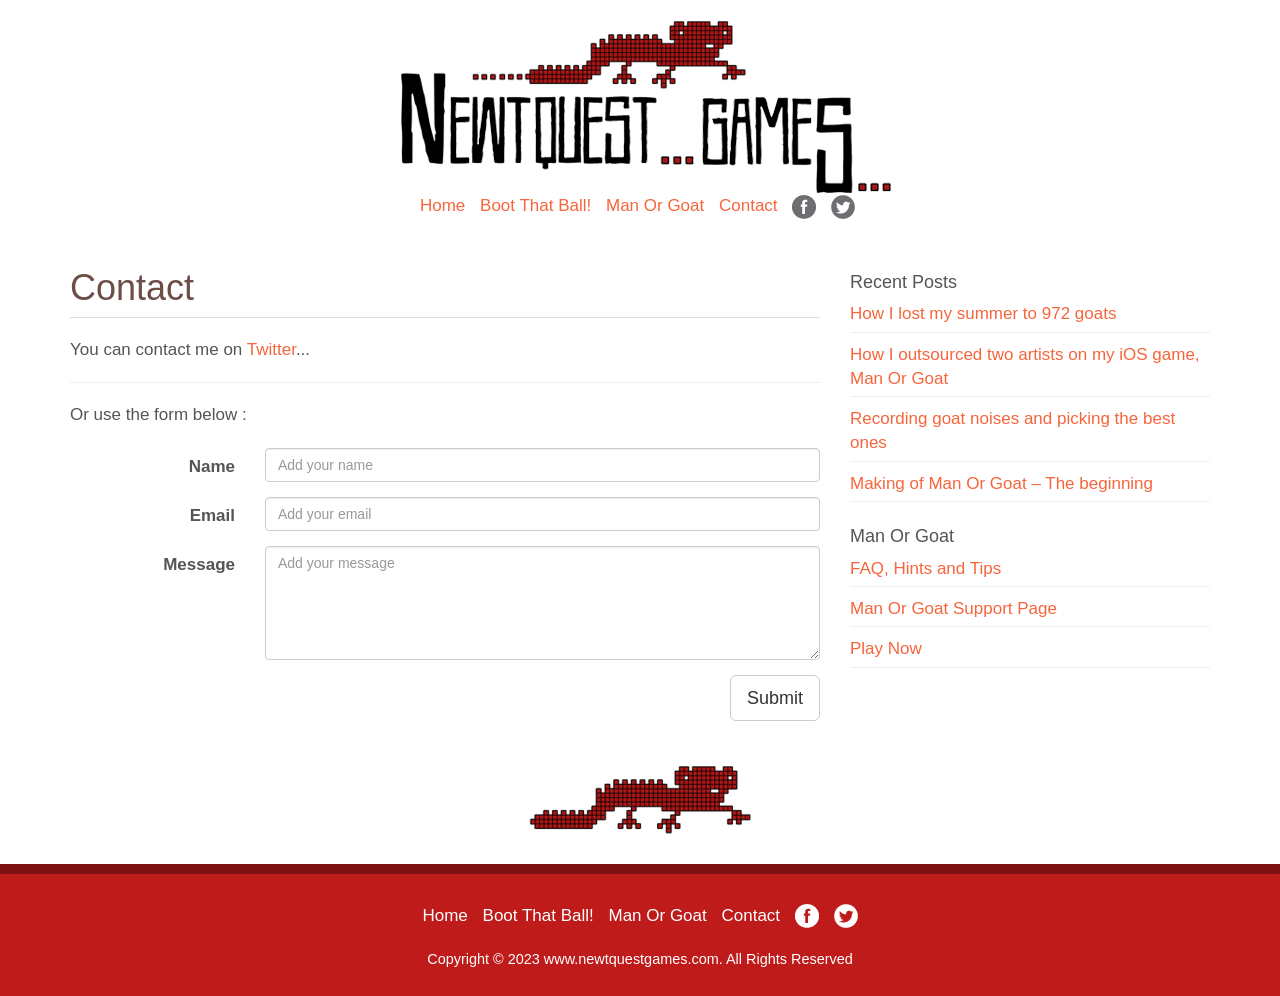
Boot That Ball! (535, 205)
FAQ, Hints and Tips (925, 568)
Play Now (886, 648)
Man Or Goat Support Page (953, 608)
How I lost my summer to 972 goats (983, 313)
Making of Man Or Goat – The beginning (1001, 483)
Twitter (271, 349)
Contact (748, 205)
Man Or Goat (655, 205)
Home (442, 205)
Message (199, 564)
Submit (775, 698)
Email (212, 515)
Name (212, 466)
